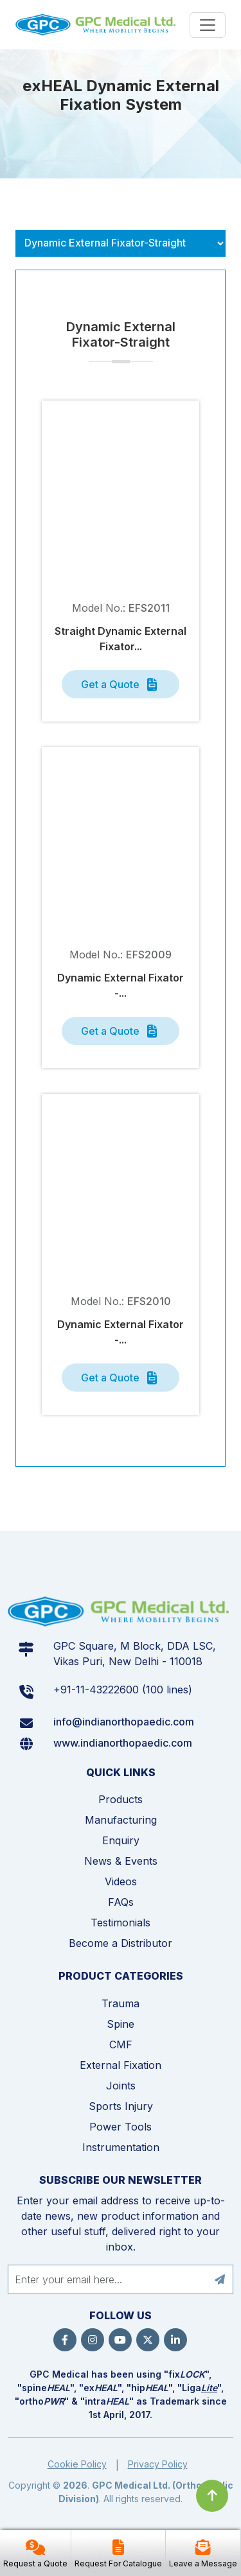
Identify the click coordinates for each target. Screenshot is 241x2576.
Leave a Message (203, 2563)
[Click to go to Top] (212, 2496)
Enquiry (120, 1840)
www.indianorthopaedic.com (122, 1742)
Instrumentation (120, 2147)
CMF (120, 2044)
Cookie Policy (77, 2464)
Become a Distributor (120, 1943)
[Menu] (208, 25)
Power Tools (120, 2126)
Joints (121, 2085)
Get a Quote (120, 685)
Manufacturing (121, 1819)
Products (120, 1799)
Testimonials (120, 1922)
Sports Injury (121, 2106)
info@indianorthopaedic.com (123, 1721)
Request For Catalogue (118, 2563)
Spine (120, 2024)
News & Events (120, 1860)
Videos (121, 1881)
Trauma (120, 2003)
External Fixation (120, 2065)
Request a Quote (35, 2563)
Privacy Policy (158, 2464)
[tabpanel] (120, 879)
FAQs (121, 1902)
